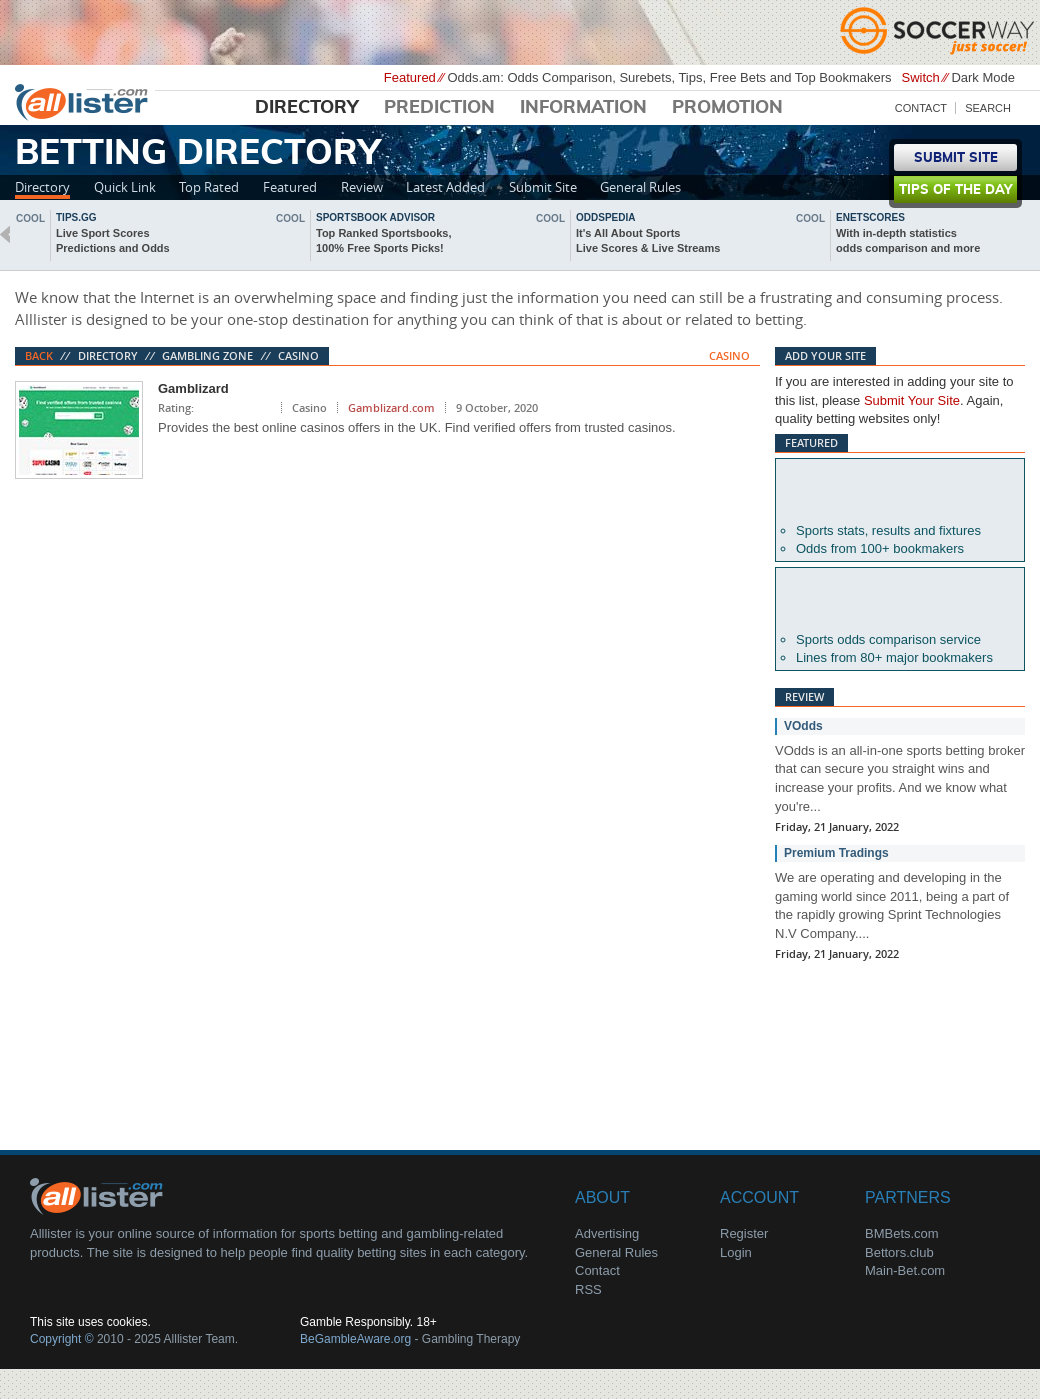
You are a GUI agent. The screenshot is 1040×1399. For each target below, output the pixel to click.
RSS (588, 1289)
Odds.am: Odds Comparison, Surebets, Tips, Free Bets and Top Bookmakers (669, 77)
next (1035, 234)
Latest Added (445, 187)
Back (39, 355)
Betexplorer (900, 491)
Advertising (607, 1233)
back (5, 234)
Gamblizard (193, 388)
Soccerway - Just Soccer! (940, 30)
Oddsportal (900, 600)
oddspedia (605, 217)
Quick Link (125, 187)
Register (744, 1233)
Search (988, 108)
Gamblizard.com (391, 407)
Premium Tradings (836, 853)
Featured (290, 187)
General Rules (640, 187)
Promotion (727, 108)
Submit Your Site (912, 400)
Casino (298, 355)
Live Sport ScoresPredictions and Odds (113, 240)
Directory (307, 108)
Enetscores (870, 217)
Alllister (85, 101)
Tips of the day (955, 190)
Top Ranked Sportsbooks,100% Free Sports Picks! (383, 240)
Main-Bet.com (905, 1270)
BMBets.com (902, 1233)
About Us (100, 1195)
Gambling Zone (207, 355)
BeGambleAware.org (355, 1339)
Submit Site (543, 187)
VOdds (803, 726)
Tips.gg (76, 217)
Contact (921, 108)
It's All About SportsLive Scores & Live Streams (648, 240)
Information (583, 108)
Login (736, 1252)
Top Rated (209, 187)
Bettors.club (899, 1252)
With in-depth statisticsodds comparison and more (908, 240)
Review (362, 187)
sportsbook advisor (375, 217)
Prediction (439, 108)
